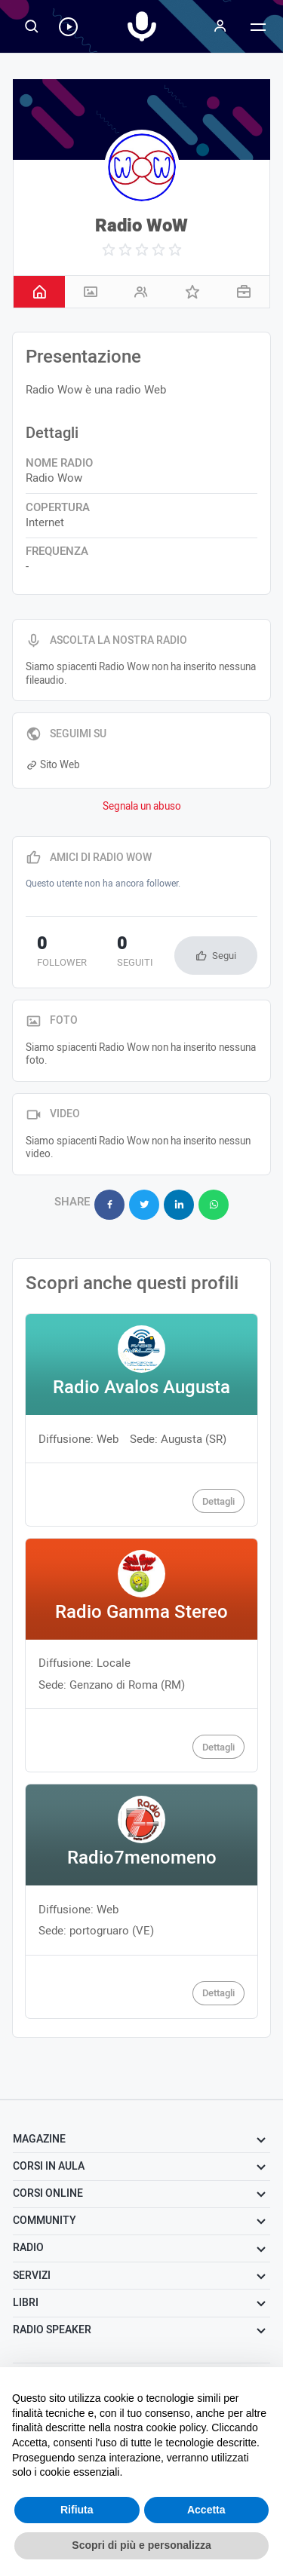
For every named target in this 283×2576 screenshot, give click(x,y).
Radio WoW (141, 226)
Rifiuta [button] (77, 2510)
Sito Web (53, 765)
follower (62, 952)
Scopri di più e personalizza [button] (141, 2545)
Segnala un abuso (142, 806)
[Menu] (220, 26)
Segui (224, 955)
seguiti (135, 952)
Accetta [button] (206, 2510)
